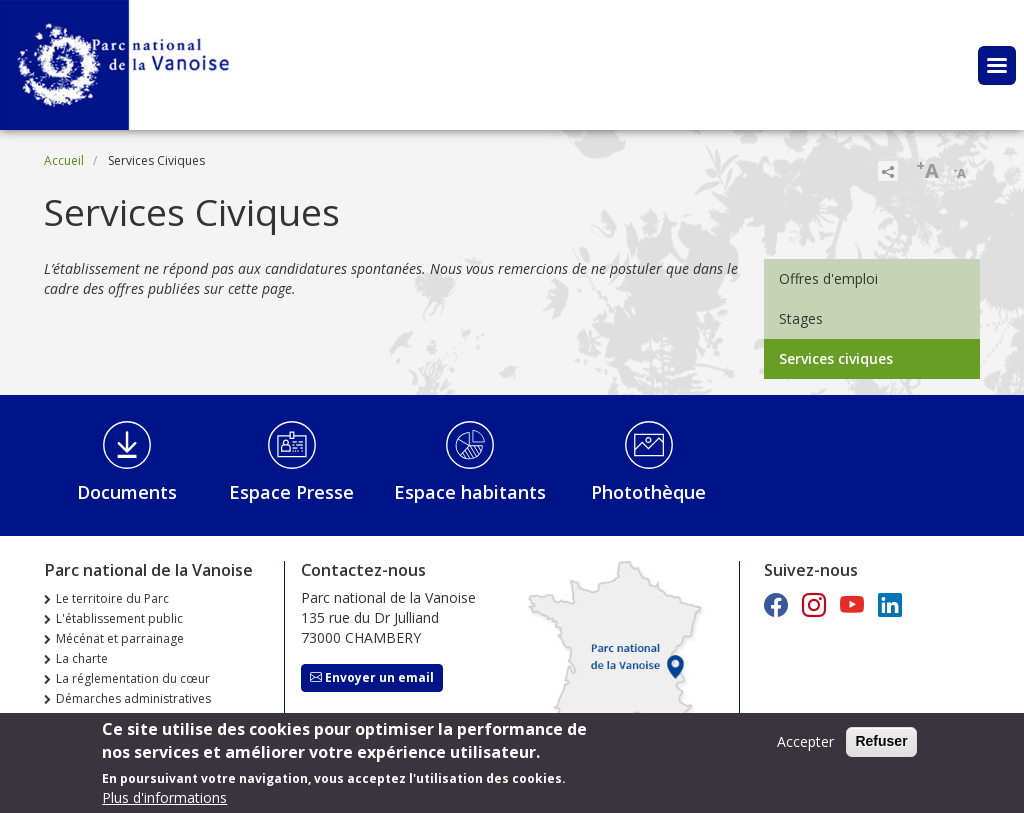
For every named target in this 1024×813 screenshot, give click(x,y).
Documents (127, 492)
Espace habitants (470, 492)
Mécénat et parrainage (120, 638)
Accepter (805, 747)
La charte (82, 658)
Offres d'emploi (828, 278)
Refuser (881, 747)
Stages (801, 318)
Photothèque (648, 492)
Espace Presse (291, 492)
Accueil (64, 160)
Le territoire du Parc (112, 598)
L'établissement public (119, 618)
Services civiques (836, 358)
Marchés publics (102, 718)
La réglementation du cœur (133, 678)
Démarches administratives (133, 698)
